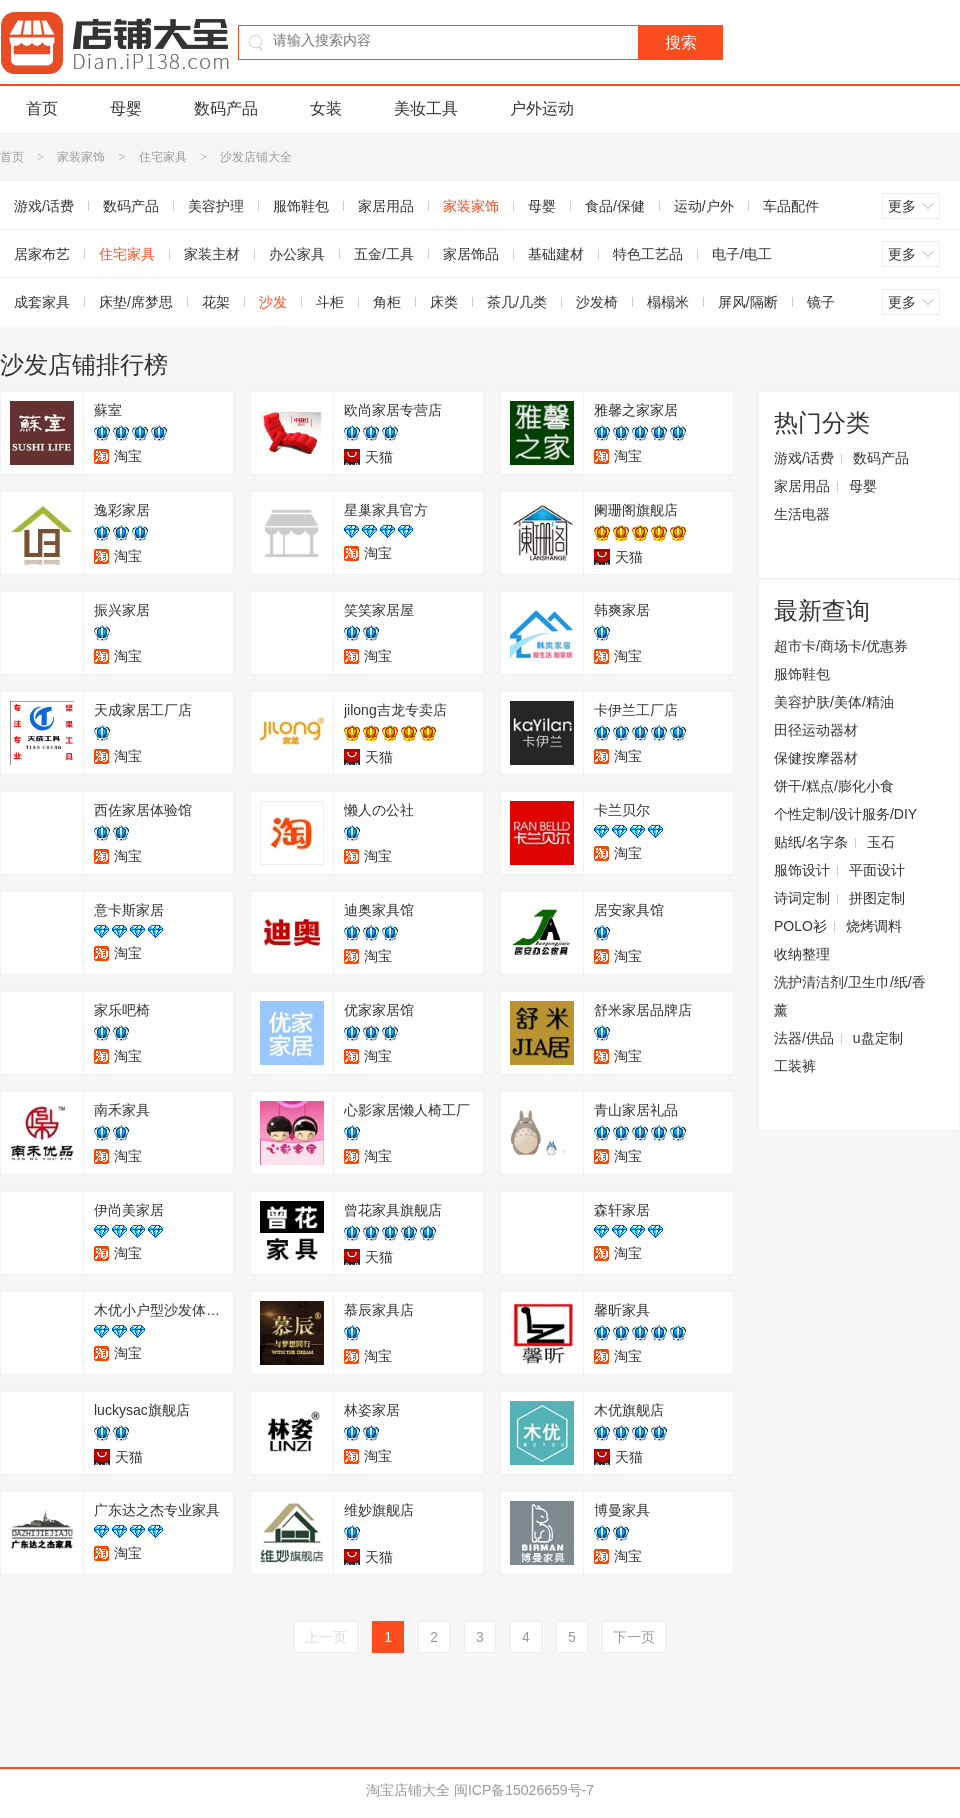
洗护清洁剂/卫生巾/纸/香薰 (850, 996)
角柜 (387, 302)
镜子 (821, 302)
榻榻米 (668, 302)
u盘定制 (878, 1038)
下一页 (634, 1637)
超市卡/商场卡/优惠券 (841, 646)
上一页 (326, 1637)
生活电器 (802, 514)
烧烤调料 (874, 926)
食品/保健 (615, 206)
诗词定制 (802, 898)
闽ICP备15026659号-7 (524, 1790)
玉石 (881, 842)
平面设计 (877, 870)
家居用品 (386, 206)
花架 (216, 302)
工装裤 (795, 1066)
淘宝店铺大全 (408, 1790)
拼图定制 (877, 898)
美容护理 (216, 206)
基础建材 (556, 254)
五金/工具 (384, 254)
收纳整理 (802, 954)
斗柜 (330, 302)
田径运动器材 (816, 730)
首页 (42, 108)
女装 (326, 108)
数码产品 (226, 108)
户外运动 (542, 108)
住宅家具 (163, 157)
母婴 (126, 108)
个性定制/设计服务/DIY (845, 814)
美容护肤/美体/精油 (834, 702)
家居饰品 (471, 254)
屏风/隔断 (748, 302)
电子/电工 (742, 254)
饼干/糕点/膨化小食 (834, 786)
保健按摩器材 (816, 758)
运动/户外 (704, 206)
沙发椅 (597, 302)
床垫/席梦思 (136, 302)
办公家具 (297, 254)
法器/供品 (804, 1038)
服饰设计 (802, 870)
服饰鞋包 (301, 206)
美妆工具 (426, 108)
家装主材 (212, 254)
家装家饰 (81, 157)
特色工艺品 (648, 254)
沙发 (273, 302)
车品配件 (791, 206)
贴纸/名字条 (811, 842)
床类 (444, 302)
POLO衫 (800, 926)
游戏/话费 (804, 458)
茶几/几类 (517, 302)
